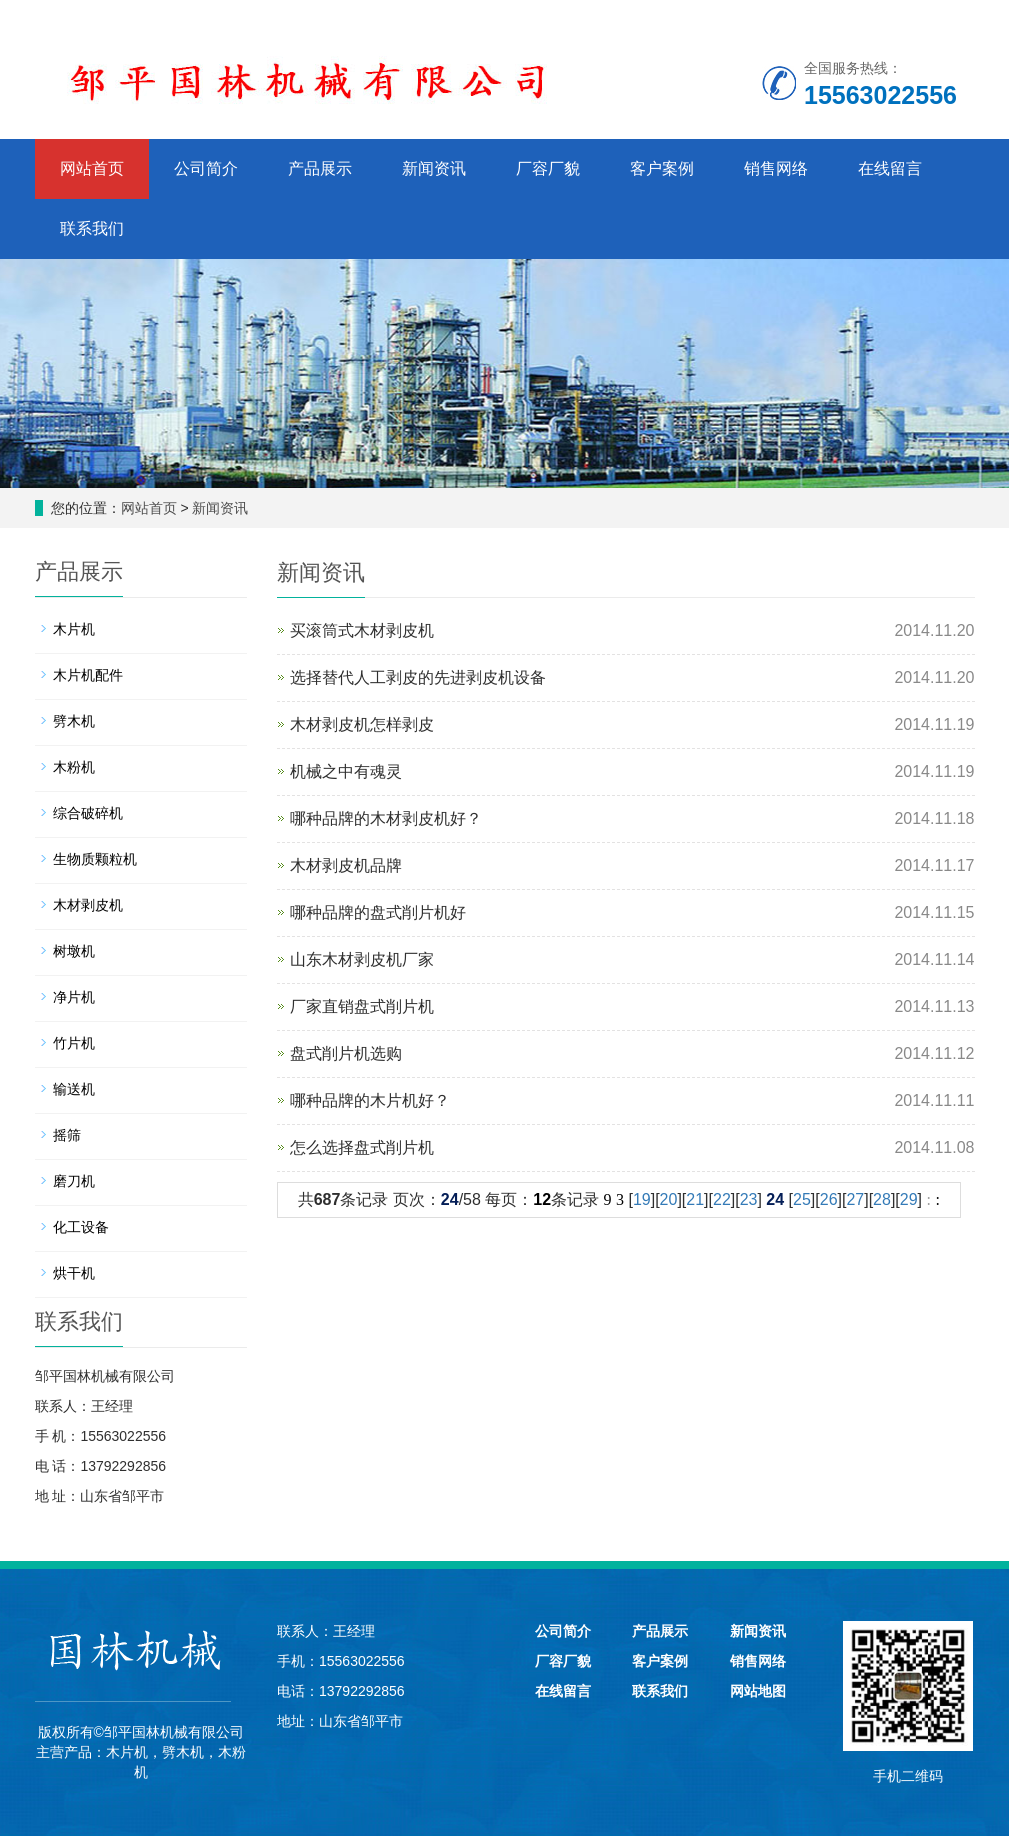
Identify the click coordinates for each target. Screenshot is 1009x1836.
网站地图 (758, 1691)
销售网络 (776, 168)
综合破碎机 (88, 813)
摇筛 (67, 1135)
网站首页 (92, 168)
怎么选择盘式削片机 (362, 1147)
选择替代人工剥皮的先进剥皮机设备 (418, 677)
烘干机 (74, 1273)
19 (642, 1199)
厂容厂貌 (548, 168)
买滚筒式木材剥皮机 (362, 630)
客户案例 (662, 168)
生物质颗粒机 (95, 859)
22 (722, 1199)
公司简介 (206, 168)
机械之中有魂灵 (346, 771)
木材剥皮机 (88, 905)
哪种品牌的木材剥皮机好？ (386, 818)
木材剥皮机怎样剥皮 (362, 724)
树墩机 (74, 951)
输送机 (74, 1089)
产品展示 (320, 168)
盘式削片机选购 (346, 1053)
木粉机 (74, 767)
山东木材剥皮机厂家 (362, 959)
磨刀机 (74, 1181)
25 (802, 1199)
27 (855, 1199)
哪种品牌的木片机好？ (370, 1100)
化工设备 (81, 1227)
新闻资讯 (434, 168)
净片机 (74, 997)
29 (909, 1199)
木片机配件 (88, 675)
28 (882, 1199)
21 (695, 1199)
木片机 (74, 629)
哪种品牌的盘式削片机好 (378, 912)
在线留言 (890, 168)
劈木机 (74, 721)
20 (669, 1199)
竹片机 (74, 1043)
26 (829, 1199)
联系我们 (92, 228)
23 (749, 1199)
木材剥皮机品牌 (346, 865)
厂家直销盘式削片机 (362, 1006)
